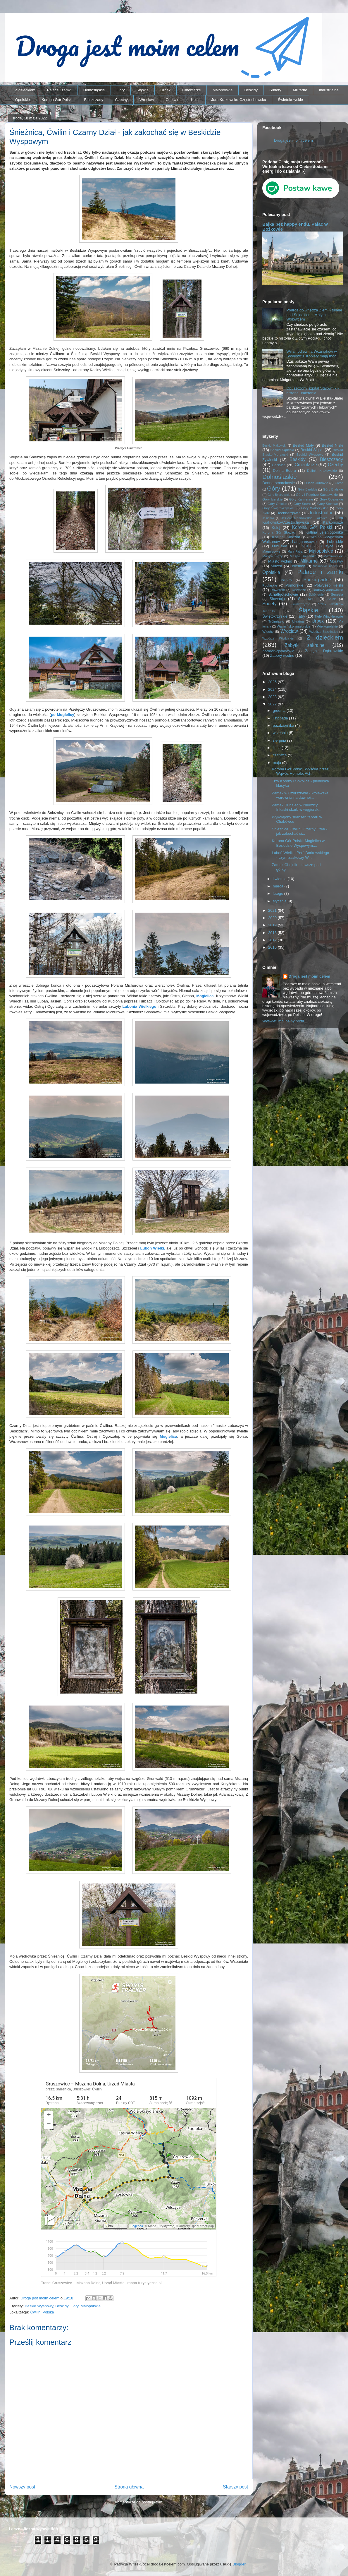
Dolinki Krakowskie (322, 470)
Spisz (332, 599)
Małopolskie (223, 90)
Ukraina (298, 621)
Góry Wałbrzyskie (314, 508)
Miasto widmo (280, 561)
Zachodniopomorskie (278, 651)
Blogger (238, 2564)
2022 (273, 704)
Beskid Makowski (274, 445)
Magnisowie (271, 551)
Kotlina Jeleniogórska (324, 532)
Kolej (195, 99)
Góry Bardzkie (307, 489)
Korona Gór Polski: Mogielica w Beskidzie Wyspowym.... (298, 843)
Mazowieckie (333, 556)
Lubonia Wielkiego (139, 1006)
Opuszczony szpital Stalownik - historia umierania (312, 390)
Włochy (267, 631)
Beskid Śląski (312, 450)
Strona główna (129, 2486)
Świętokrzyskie (290, 99)
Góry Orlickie (277, 503)
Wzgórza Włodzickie (278, 638)
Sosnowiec (307, 599)
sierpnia (280, 740)
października (284, 725)
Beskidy (251, 90)
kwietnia (280, 879)
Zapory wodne (282, 655)
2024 (273, 689)
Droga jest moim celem (293, 140)
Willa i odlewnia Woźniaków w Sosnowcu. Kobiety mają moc (311, 353)
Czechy (121, 99)
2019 (273, 925)
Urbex (165, 90)
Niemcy (298, 566)
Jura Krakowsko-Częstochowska (238, 99)
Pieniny (286, 580)
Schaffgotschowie (283, 594)
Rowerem (278, 590)
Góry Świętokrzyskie (278, 508)
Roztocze (299, 590)
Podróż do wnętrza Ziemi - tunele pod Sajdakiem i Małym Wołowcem (314, 314)
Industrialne (329, 90)
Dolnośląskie (94, 90)
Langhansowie (304, 541)
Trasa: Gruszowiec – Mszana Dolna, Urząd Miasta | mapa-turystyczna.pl (101, 2283)
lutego (278, 893)
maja (277, 762)
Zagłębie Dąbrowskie (324, 651)
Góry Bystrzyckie (279, 494)
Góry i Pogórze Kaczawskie (317, 494)
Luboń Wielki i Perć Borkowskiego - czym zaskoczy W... (300, 855)
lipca (277, 747)
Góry (120, 90)
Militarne (300, 90)
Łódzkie (305, 546)
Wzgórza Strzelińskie (323, 631)
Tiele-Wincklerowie (328, 616)
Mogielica (204, 996)
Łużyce (327, 546)
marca (279, 886)
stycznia (280, 901)
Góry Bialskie (333, 489)
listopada (281, 718)
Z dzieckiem (25, 90)
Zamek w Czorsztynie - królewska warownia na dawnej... (300, 795)
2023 (273, 697)
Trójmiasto (276, 621)
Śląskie (143, 90)
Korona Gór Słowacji (279, 532)
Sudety (275, 90)
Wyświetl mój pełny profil (283, 1021)
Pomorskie (294, 585)
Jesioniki (268, 518)
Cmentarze (191, 90)
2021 (273, 910)
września (281, 733)
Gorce (339, 483)
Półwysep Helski (328, 585)
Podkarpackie (317, 579)
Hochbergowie (288, 513)
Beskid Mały (303, 445)
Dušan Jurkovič (316, 483)
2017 (273, 940)
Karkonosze (333, 522)
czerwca (280, 755)
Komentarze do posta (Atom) (139, 2502)
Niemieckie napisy (325, 566)
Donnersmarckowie (278, 483)
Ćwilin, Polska (42, 2312)
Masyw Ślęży (272, 556)
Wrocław (146, 99)
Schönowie (316, 594)
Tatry (301, 616)
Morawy (336, 561)
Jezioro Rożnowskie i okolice (304, 518)
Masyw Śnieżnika (303, 556)
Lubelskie (335, 541)
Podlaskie (269, 585)
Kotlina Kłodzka (286, 537)
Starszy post (235, 2486)
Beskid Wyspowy (39, 2306)
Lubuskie (279, 546)
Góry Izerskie (272, 499)
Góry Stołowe (327, 503)
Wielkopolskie (327, 626)
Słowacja (277, 599)
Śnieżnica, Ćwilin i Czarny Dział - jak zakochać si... (299, 831)
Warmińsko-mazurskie (294, 626)
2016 (273, 947)
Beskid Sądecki (282, 450)
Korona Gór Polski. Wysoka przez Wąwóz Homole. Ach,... (300, 771)
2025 (273, 682)
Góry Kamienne (301, 499)
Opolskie (22, 99)
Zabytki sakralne (305, 645)
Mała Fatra (294, 551)
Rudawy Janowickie (328, 590)
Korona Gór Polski (57, 99)
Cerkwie (172, 99)
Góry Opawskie (331, 499)
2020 (273, 918)
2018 (273, 932)
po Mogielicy (62, 714)
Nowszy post (22, 2486)
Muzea (276, 566)
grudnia (280, 710)
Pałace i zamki (59, 90)
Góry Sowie (302, 503)
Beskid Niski (332, 445)
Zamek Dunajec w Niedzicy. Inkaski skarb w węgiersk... (296, 807)
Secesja (337, 594)
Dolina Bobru (284, 470)
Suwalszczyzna (300, 604)
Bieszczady (94, 99)
